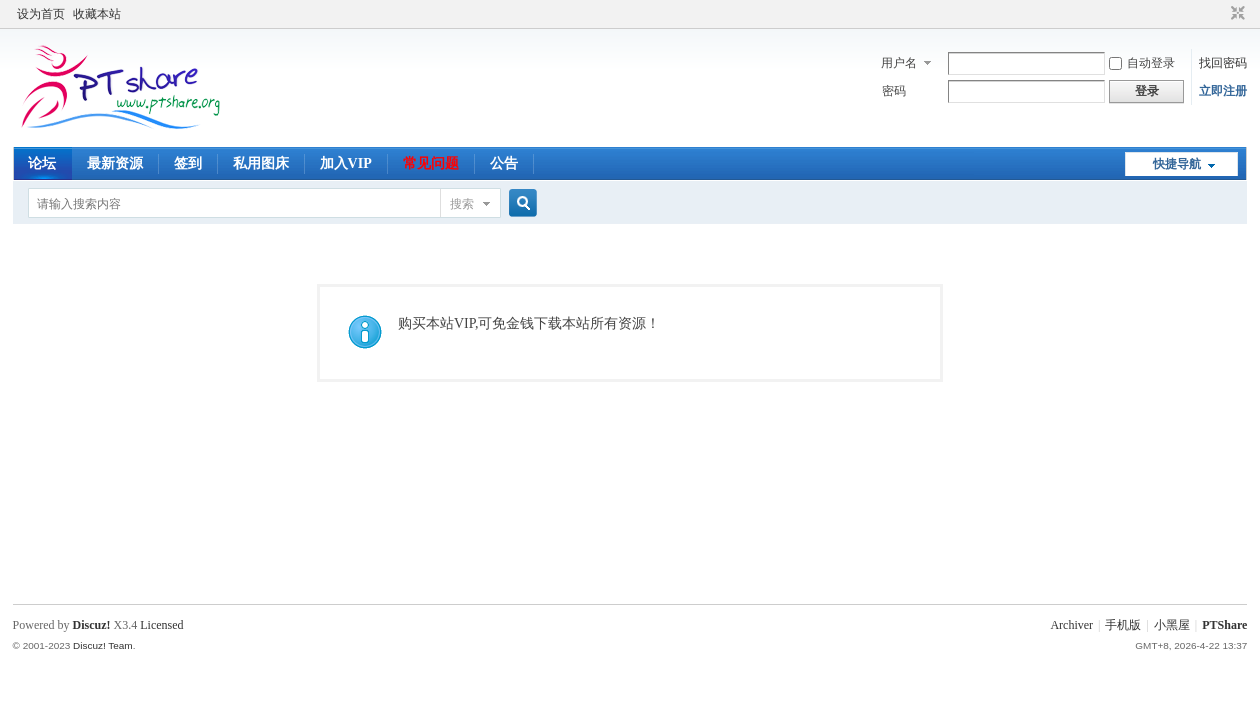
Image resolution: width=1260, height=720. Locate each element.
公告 (504, 163)
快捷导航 (1177, 164)
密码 (894, 91)
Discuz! (92, 625)
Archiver (1071, 625)
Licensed (161, 625)
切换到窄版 (1235, 14)
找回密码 (1223, 63)
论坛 (42, 163)
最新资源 (115, 163)
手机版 (1123, 625)
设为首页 (41, 14)
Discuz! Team (103, 645)
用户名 (899, 63)
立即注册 (1223, 91)
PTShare (1224, 625)
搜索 (462, 204)
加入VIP (346, 163)
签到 (188, 163)
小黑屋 (1172, 625)
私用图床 (261, 163)
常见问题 (431, 163)
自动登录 (1142, 63)
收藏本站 (97, 14)
